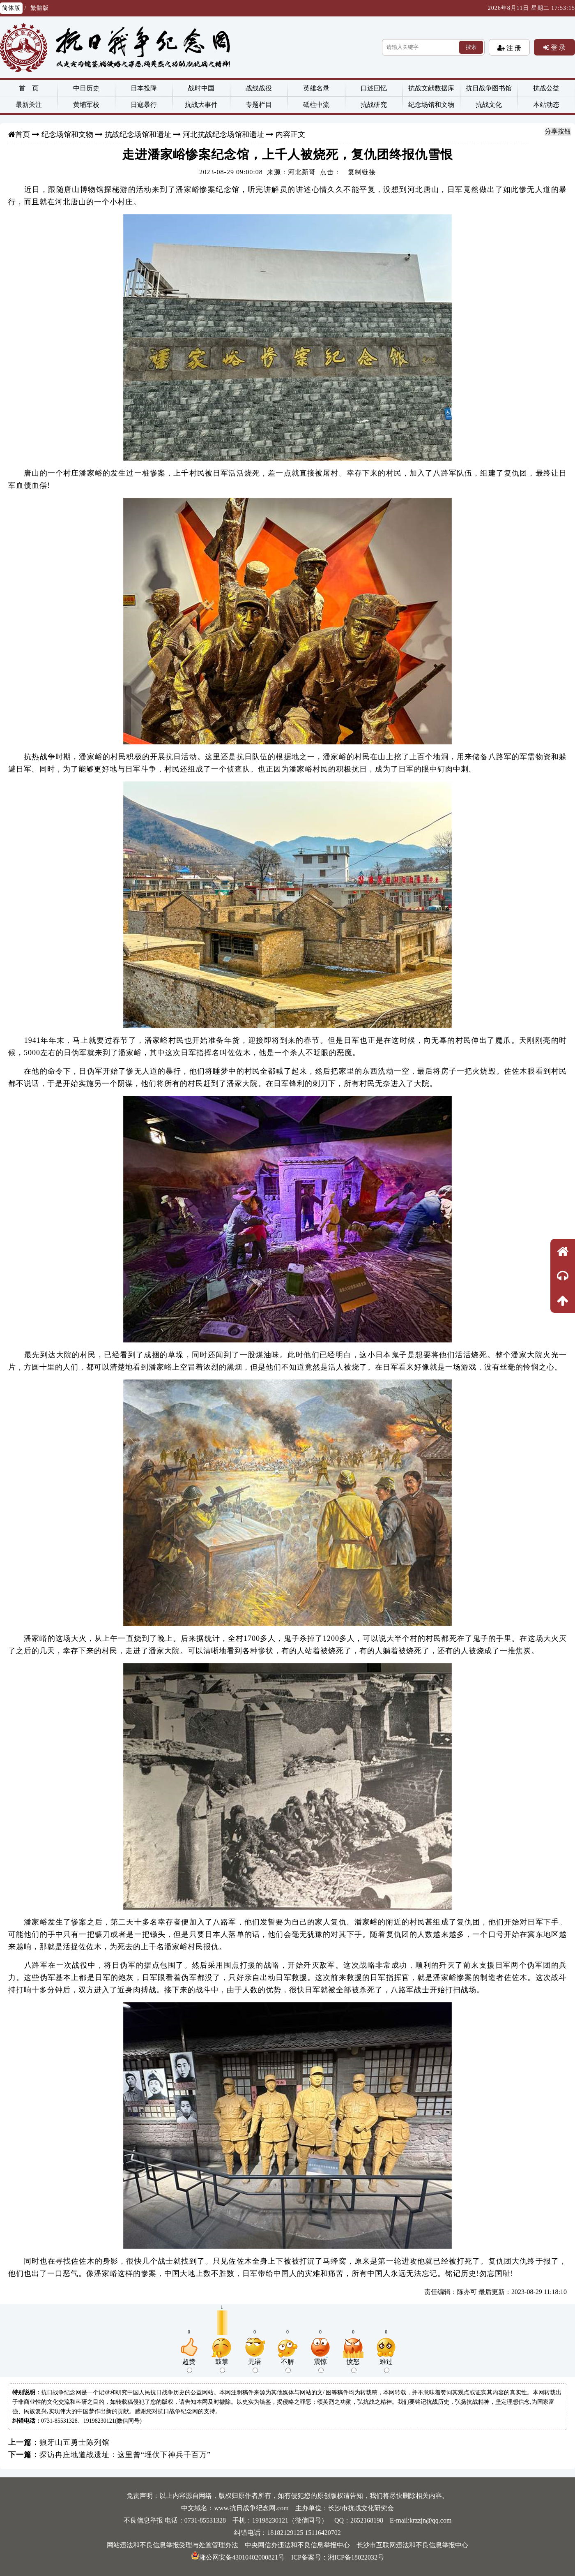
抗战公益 (546, 88)
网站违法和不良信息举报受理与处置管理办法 (172, 2544)
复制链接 (362, 172)
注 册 (513, 47)
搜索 (471, 47)
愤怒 (353, 2365)
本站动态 (546, 104)
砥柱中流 (316, 104)
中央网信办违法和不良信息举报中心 (297, 2544)
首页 (22, 134)
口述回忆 (374, 88)
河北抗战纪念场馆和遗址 (223, 134)
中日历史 (86, 88)
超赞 (189, 2365)
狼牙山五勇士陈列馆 (74, 2442)
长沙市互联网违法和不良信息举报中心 (412, 2544)
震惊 (320, 2365)
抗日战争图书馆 (489, 88)
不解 (287, 2365)
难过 (386, 2365)
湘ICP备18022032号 (356, 2557)
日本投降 (144, 88)
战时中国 (201, 88)
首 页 (29, 88)
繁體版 (39, 8)
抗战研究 (374, 104)
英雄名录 (316, 88)
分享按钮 (558, 131)
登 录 (557, 47)
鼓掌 (221, 2365)
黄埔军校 (86, 104)
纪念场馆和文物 (431, 104)
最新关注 (29, 104)
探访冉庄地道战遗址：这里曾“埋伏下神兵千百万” (125, 2455)
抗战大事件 (201, 104)
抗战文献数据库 (431, 88)
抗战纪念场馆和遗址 (138, 134)
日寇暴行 (144, 104)
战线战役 (259, 88)
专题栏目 (259, 104)
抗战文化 (489, 104)
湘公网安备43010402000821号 (238, 2557)
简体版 (11, 8)
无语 (254, 2365)
